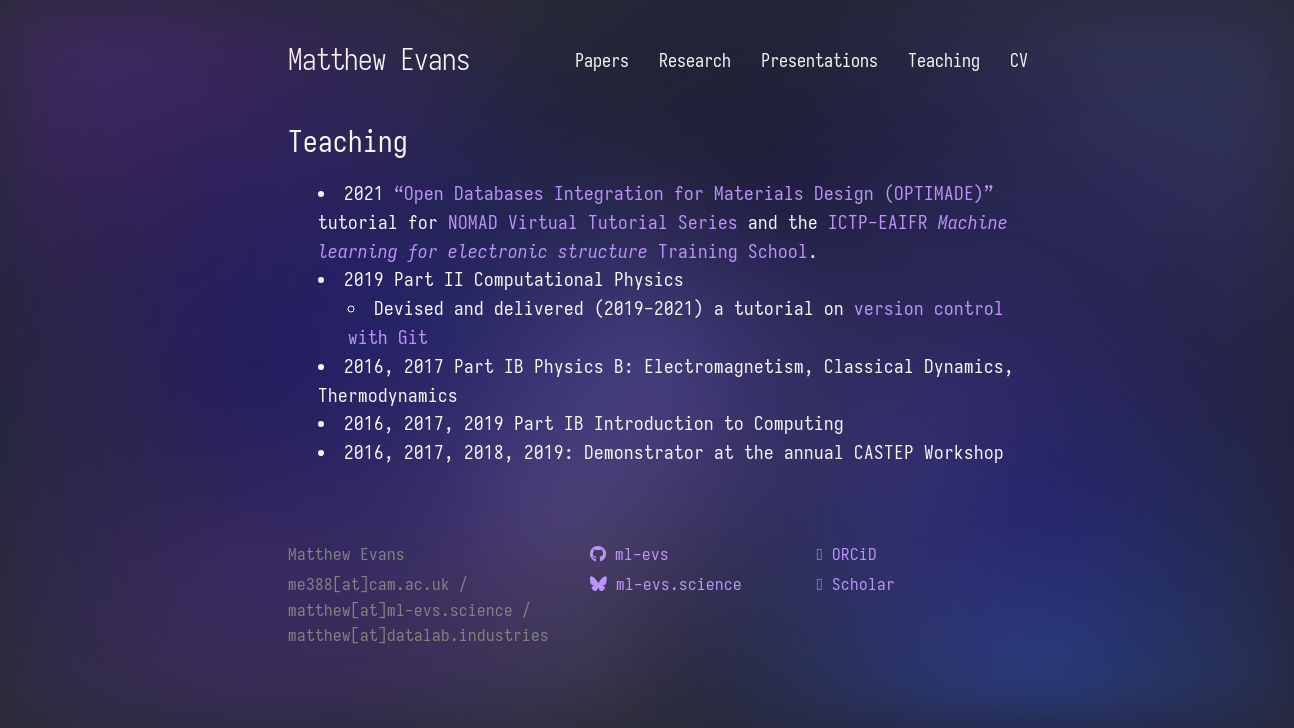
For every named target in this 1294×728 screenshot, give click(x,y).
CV (1019, 60)
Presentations (819, 60)
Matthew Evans (379, 59)
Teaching (944, 60)
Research (695, 60)
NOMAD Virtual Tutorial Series (593, 222)
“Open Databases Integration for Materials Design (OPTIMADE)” (694, 193)
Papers (602, 60)
